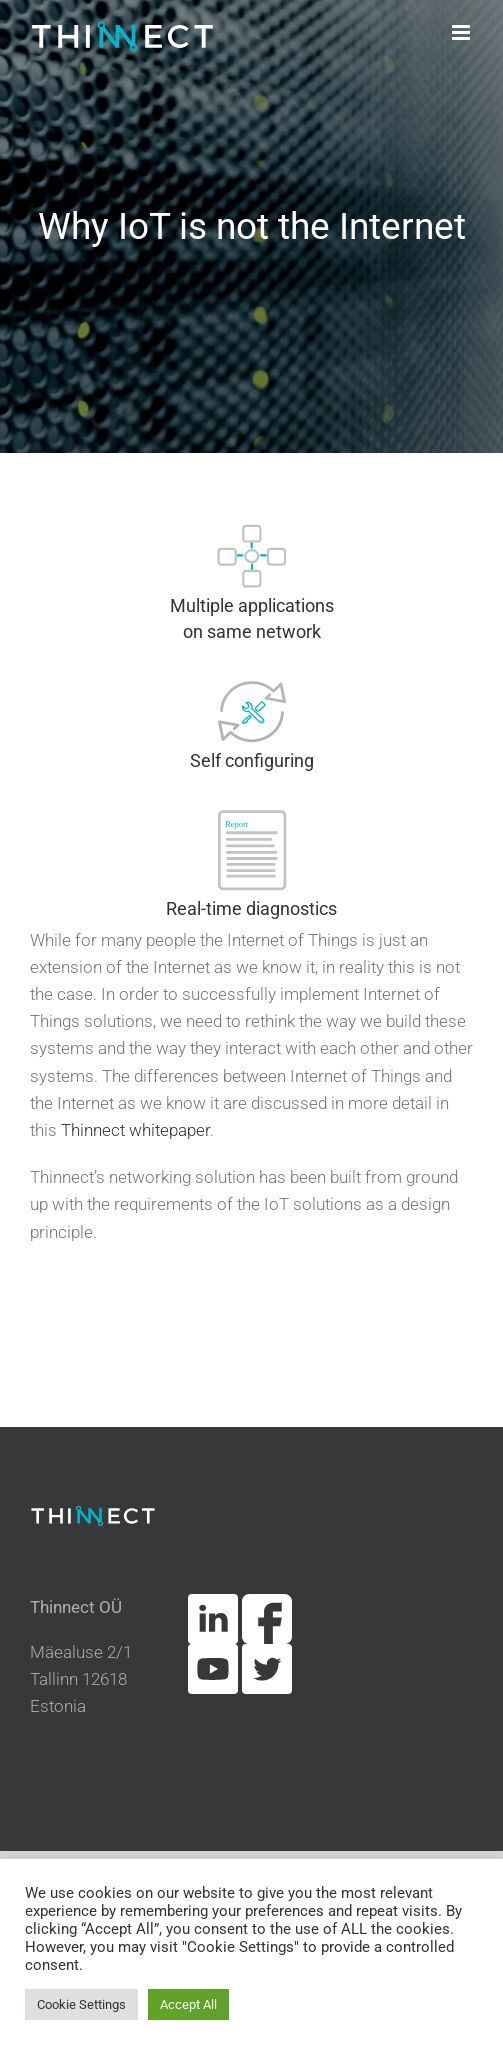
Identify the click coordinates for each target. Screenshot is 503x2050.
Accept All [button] (188, 2004)
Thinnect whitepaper (135, 1130)
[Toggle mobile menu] (462, 32)
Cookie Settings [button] (81, 2004)
